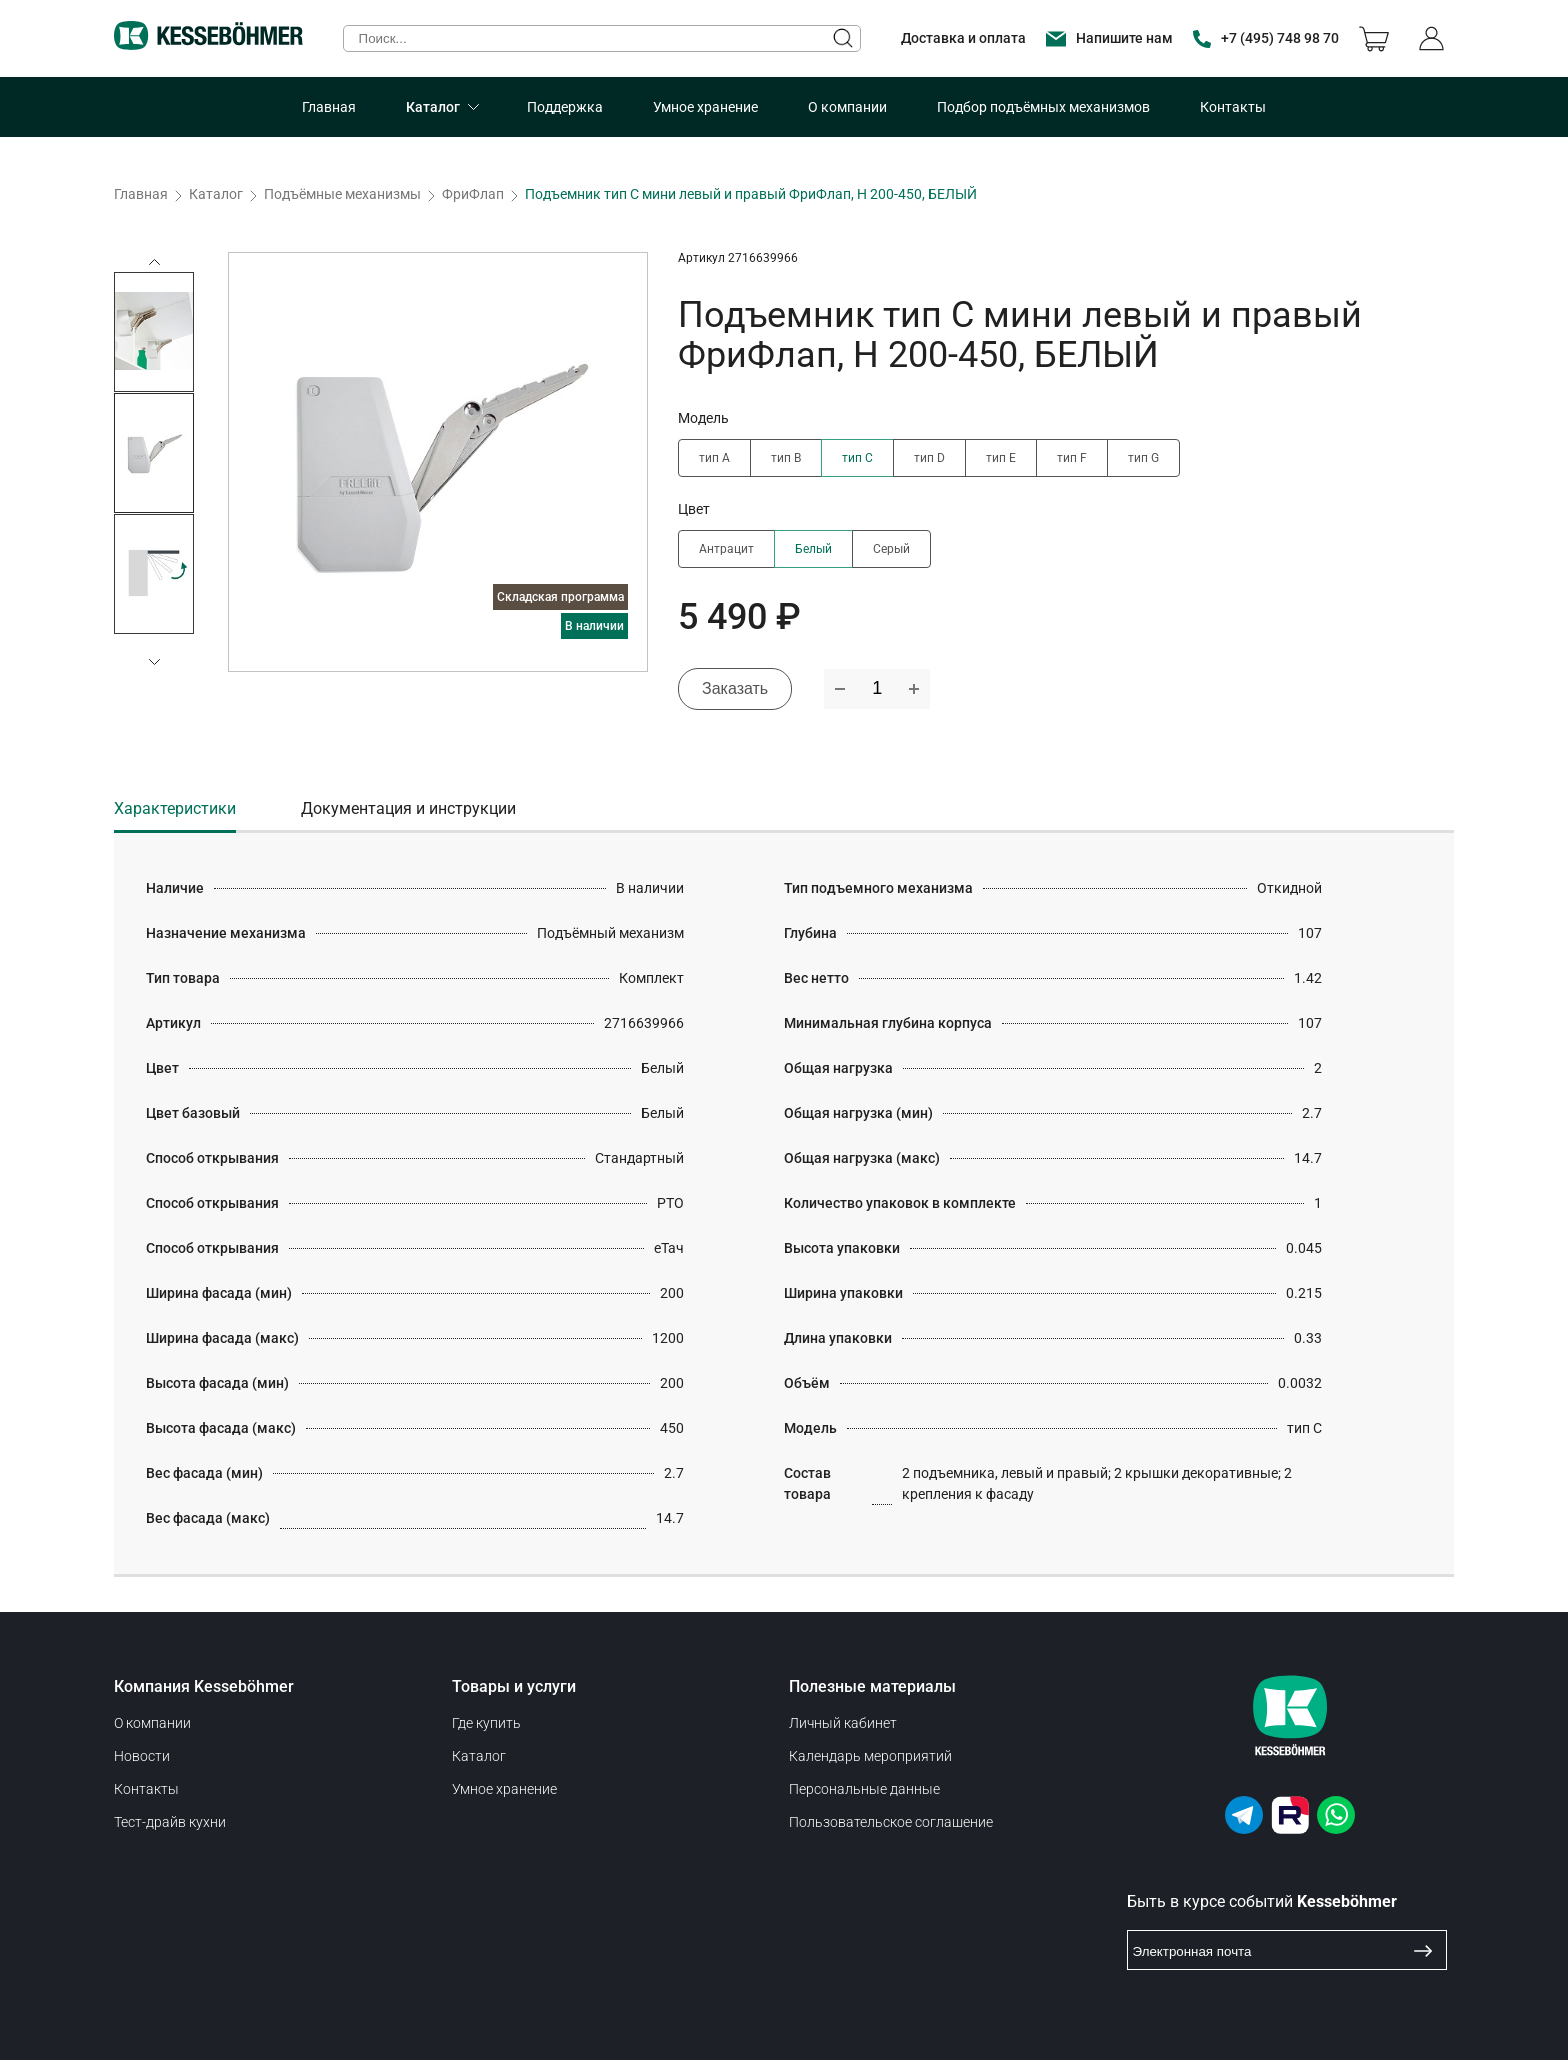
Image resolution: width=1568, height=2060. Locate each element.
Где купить (486, 1723)
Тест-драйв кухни (170, 1822)
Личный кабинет (843, 1723)
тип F (1072, 458)
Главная (329, 107)
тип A (714, 458)
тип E (1001, 458)
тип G (1143, 458)
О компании (847, 107)
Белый (813, 549)
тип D (929, 458)
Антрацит (726, 549)
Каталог (433, 107)
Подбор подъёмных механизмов (1043, 107)
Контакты (1233, 107)
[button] (154, 662)
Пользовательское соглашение (891, 1822)
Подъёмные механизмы (342, 194)
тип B (786, 458)
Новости (142, 1756)
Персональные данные (864, 1789)
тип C (857, 458)
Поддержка (565, 107)
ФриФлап (473, 194)
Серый (891, 549)
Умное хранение (705, 107)
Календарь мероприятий (870, 1756)
